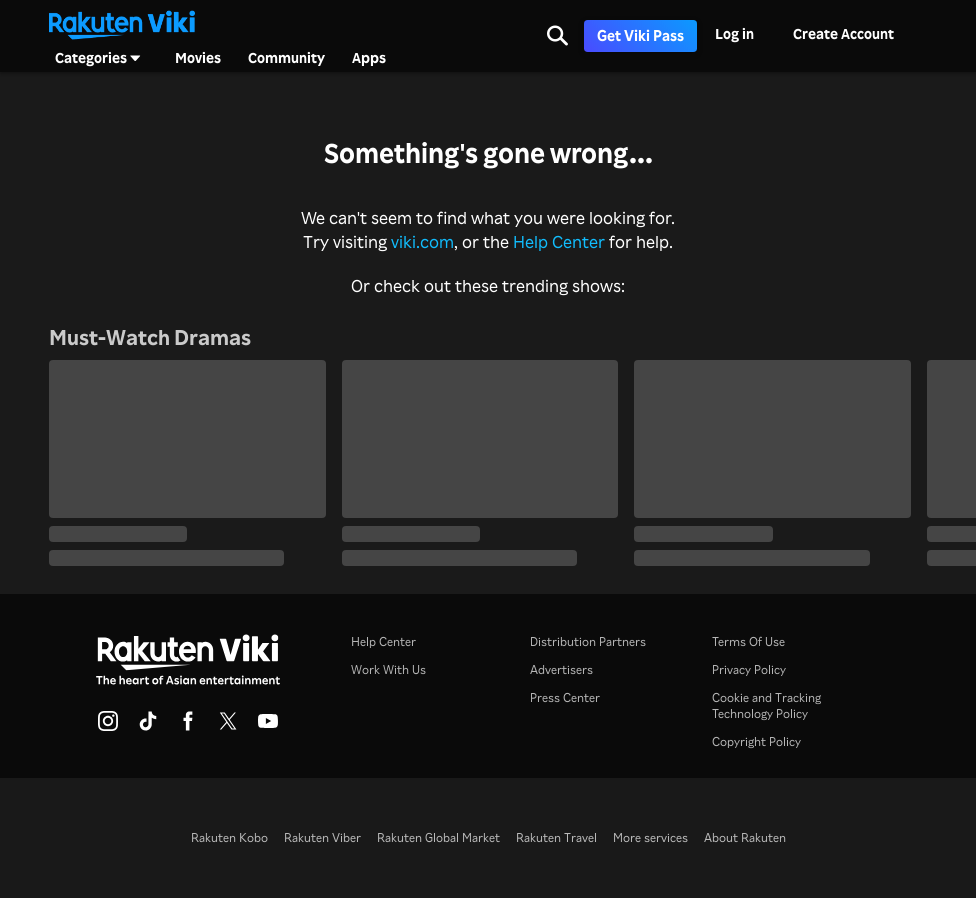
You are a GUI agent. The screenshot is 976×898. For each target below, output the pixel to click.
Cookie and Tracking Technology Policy (766, 705)
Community (286, 58)
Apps (369, 58)
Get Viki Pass (640, 35)
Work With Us (388, 669)
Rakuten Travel (556, 837)
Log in (734, 33)
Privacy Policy (749, 669)
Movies (198, 58)
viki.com (422, 241)
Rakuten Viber (322, 837)
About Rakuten (745, 837)
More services (650, 837)
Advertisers (561, 669)
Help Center (559, 241)
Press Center (565, 697)
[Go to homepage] (122, 23)
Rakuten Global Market (438, 837)
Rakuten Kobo (229, 837)
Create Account (843, 33)
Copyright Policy (756, 741)
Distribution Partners (588, 641)
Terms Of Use (748, 641)
